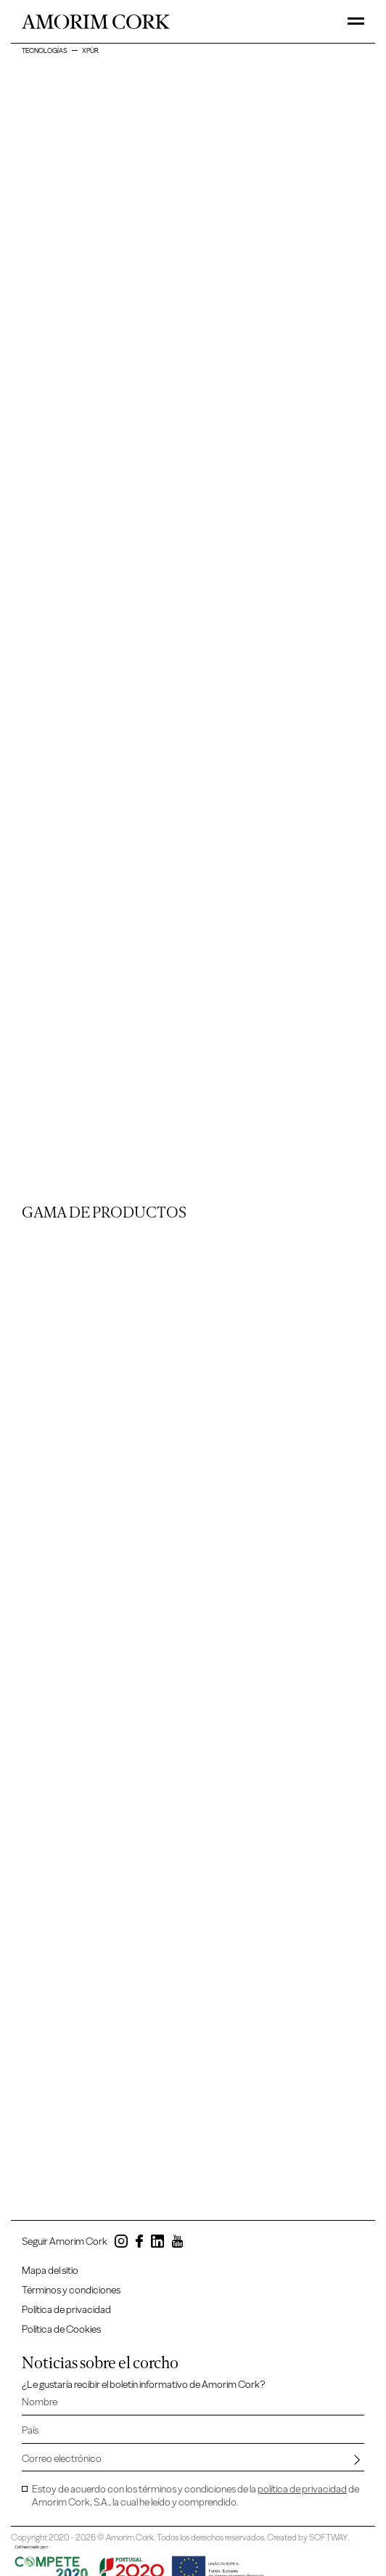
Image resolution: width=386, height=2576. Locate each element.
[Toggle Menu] (356, 21)
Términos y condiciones (71, 2290)
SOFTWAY (328, 2537)
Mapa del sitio (50, 2270)
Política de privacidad (66, 2310)
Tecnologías (44, 50)
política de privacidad (302, 2489)
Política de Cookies (61, 2329)
